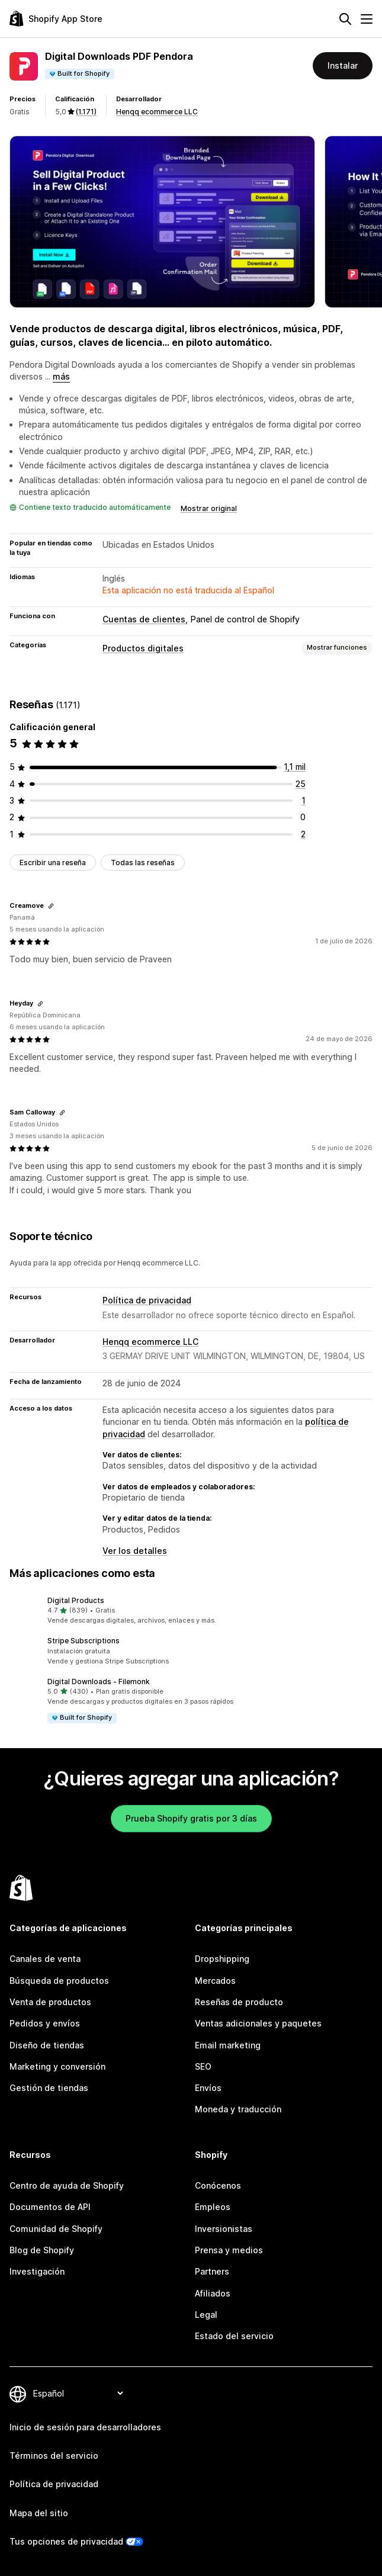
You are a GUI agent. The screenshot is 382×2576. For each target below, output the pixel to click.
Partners (212, 2271)
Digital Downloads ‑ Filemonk (98, 1681)
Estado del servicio (234, 2336)
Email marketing (228, 2045)
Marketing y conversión (57, 2066)
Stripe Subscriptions (83, 1640)
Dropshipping (222, 1959)
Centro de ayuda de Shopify (66, 2185)
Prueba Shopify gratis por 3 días (191, 1818)
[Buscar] (345, 19)
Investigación (37, 2271)
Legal (206, 2315)
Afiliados (212, 2293)
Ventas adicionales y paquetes (258, 2023)
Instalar (343, 65)
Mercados (215, 1981)
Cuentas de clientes (143, 619)
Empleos (212, 2207)
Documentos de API (50, 2207)
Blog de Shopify (41, 2250)
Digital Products (75, 1600)
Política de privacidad (146, 1300)
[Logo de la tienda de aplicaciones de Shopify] (55, 19)
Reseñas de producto (239, 2002)
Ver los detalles (134, 1551)
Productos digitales (143, 648)
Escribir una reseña (53, 862)
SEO (203, 2066)
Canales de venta (45, 1959)
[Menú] (367, 19)
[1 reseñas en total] (303, 800)
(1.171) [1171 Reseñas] (86, 111)
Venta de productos (50, 2002)
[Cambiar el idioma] (78, 2394)
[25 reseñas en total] (301, 784)
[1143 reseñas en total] (295, 767)
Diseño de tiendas (46, 2045)
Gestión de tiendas (48, 2088)
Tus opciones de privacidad (66, 2541)
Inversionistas (223, 2229)
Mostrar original (209, 508)
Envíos (208, 2088)
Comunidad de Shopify (55, 2229)
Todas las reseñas (143, 862)
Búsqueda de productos (59, 1981)
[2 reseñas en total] (303, 834)
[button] (191, 1610)
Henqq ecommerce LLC (157, 111)
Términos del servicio (53, 2455)
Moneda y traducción (238, 2109)
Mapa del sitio (38, 2513)
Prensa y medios (229, 2250)
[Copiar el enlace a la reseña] (51, 906)
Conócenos (218, 2185)
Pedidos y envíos (44, 2023)
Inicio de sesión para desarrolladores (85, 2427)
